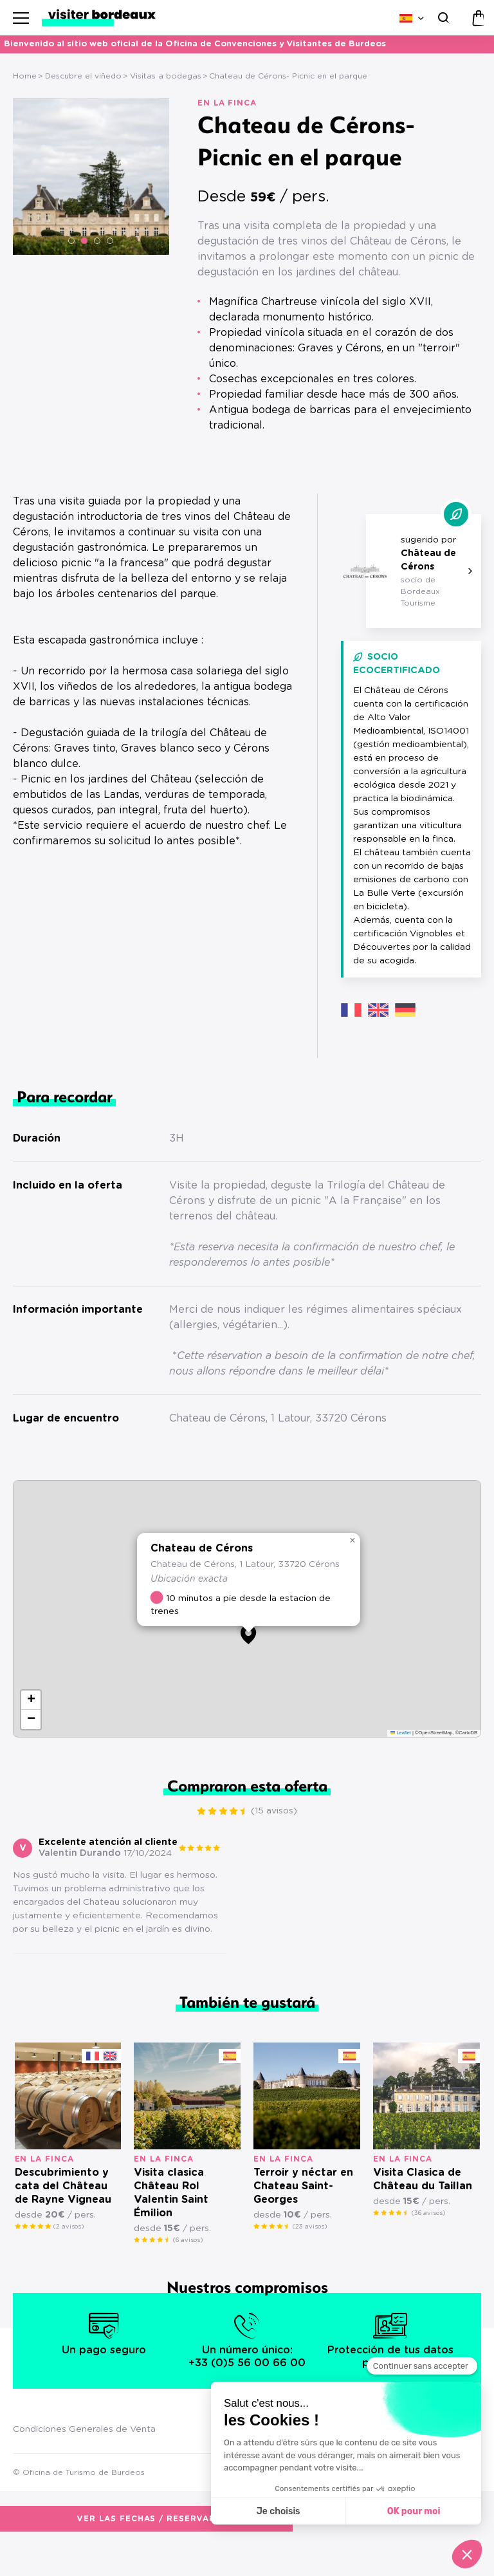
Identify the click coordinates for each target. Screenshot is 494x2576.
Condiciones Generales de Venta (84, 2465)
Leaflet (400, 1769)
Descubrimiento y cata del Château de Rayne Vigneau (63, 2222)
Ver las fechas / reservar (283, 460)
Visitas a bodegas (165, 76)
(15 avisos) (458, 460)
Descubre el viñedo (83, 76)
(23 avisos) (309, 2263)
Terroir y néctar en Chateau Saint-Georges (303, 2222)
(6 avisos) (187, 2277)
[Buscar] (442, 17)
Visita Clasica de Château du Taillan (422, 2216)
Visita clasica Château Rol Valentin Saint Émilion (171, 2229)
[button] (71, 240)
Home (25, 76)
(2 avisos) (68, 2263)
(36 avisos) (428, 2250)
